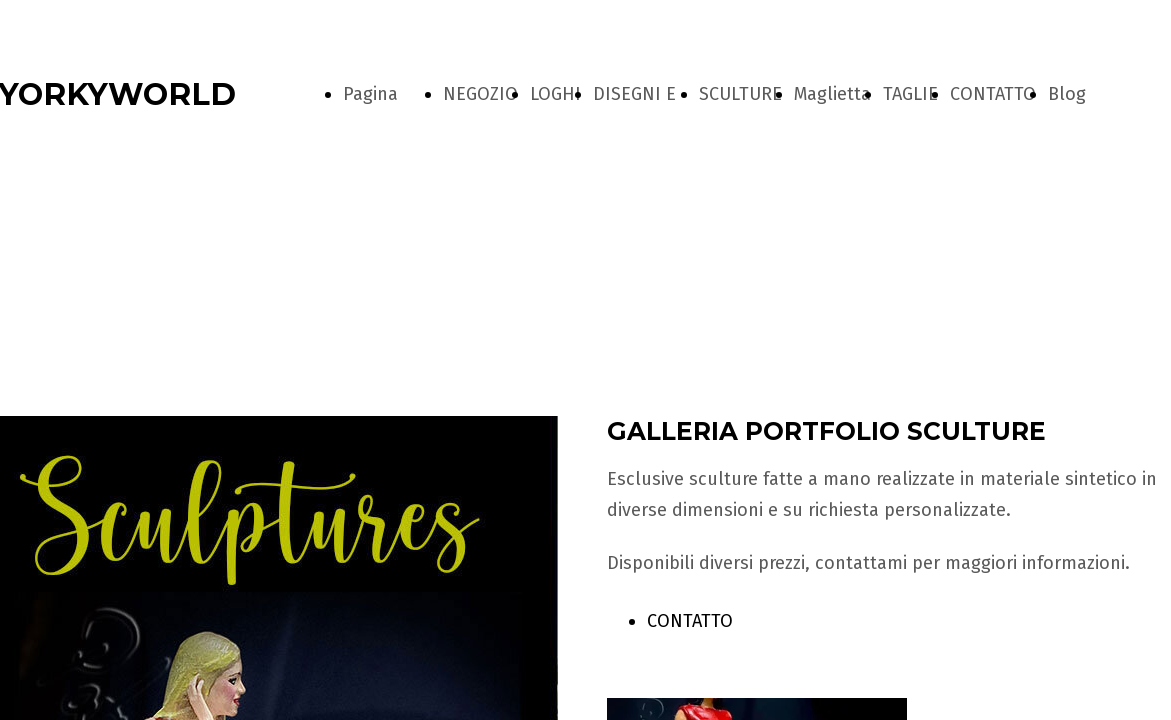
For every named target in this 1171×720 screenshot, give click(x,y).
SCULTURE (740, 94)
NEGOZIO (480, 94)
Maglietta (832, 94)
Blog (1067, 94)
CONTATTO (993, 94)
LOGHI (555, 94)
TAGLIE (910, 94)
